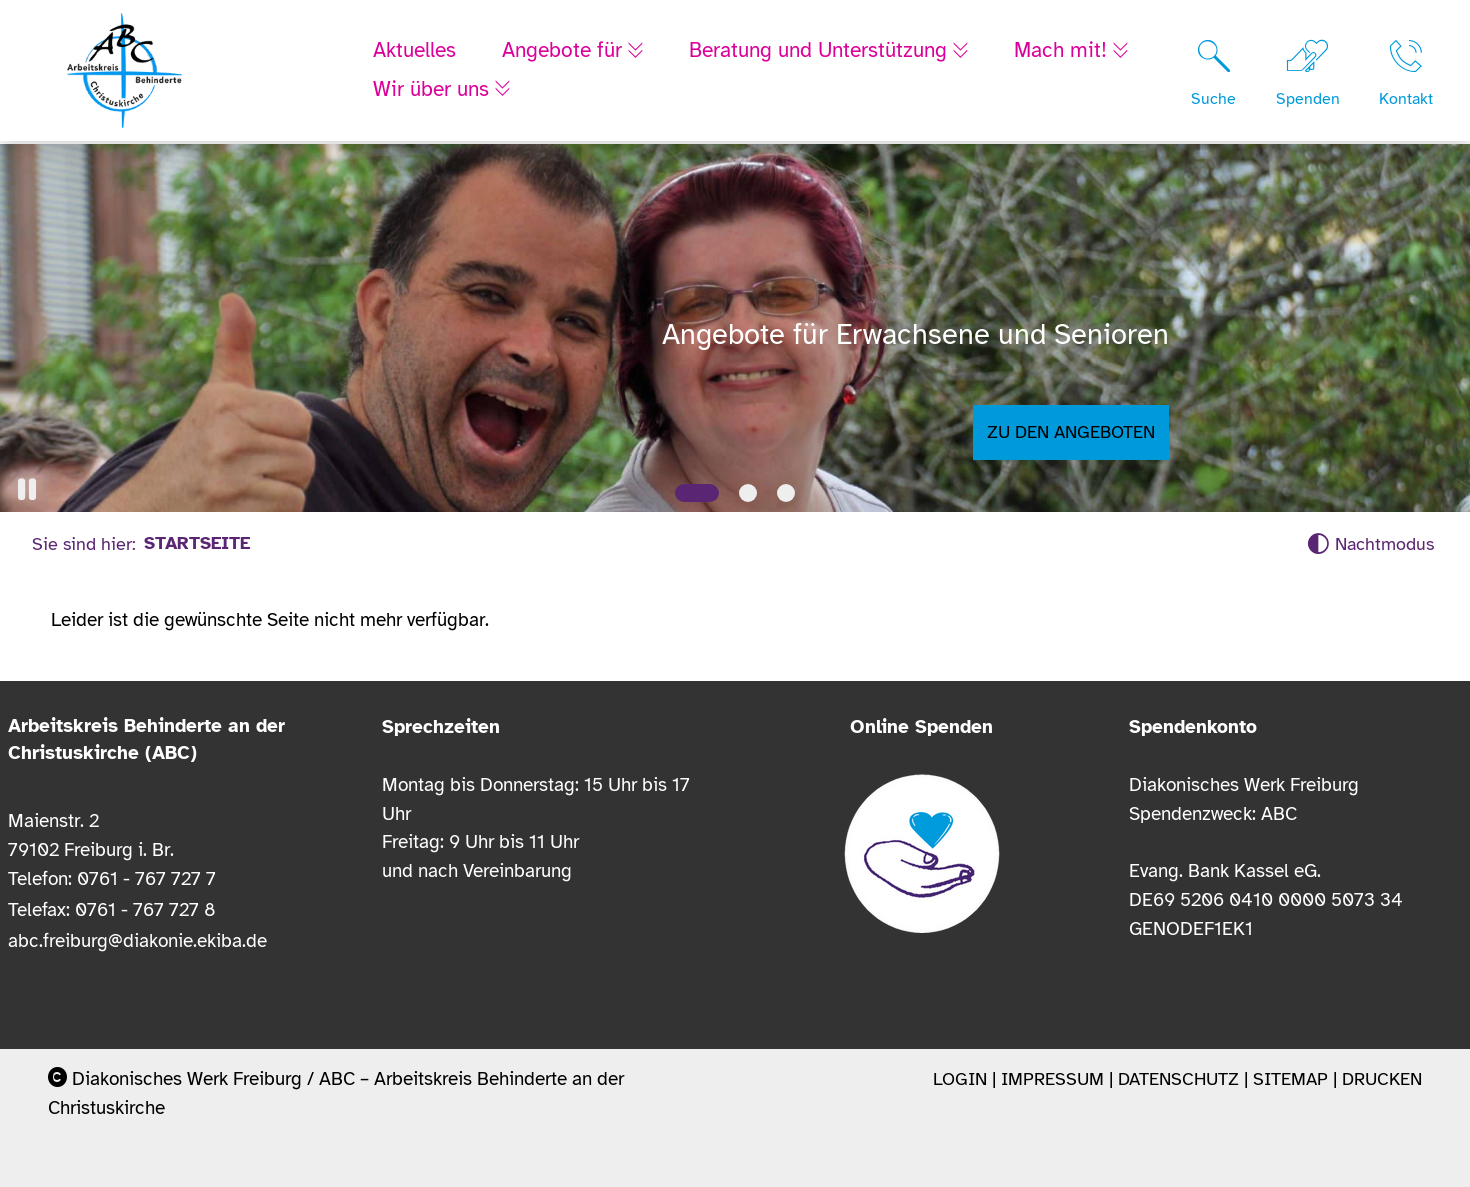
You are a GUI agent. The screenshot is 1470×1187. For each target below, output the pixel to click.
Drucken (1382, 1079)
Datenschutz (1178, 1079)
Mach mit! (1074, 52)
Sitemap (1290, 1079)
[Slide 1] (697, 493)
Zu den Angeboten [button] (1071, 432)
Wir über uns (434, 90)
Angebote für (565, 52)
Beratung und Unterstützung (826, 52)
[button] (27, 489)
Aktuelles (414, 52)
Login (960, 1079)
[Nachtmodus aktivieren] (1370, 544)
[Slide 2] (748, 493)
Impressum (1052, 1079)
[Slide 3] (786, 493)
